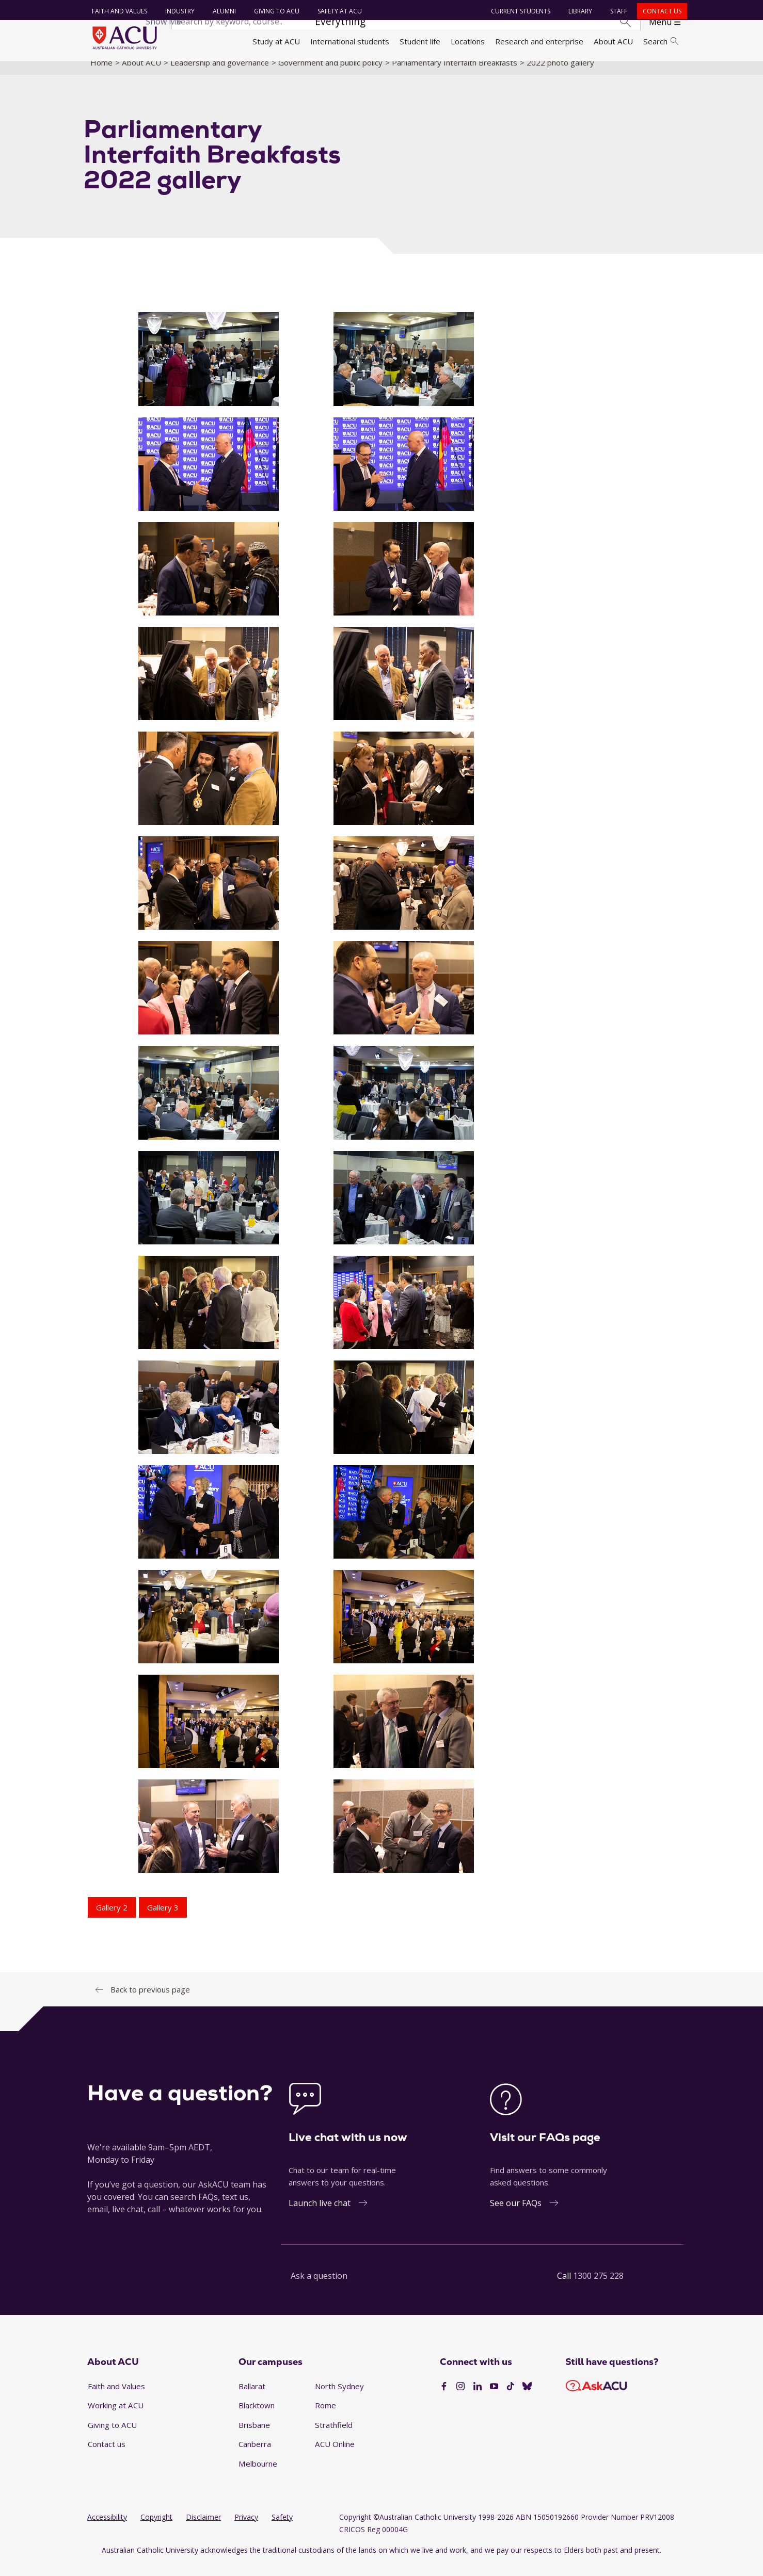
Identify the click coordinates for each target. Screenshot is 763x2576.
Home (101, 74)
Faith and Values (117, 11)
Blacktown (257, 2416)
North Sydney (339, 2397)
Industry (177, 11)
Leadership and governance (219, 74)
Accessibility (107, 2528)
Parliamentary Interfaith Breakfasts (454, 74)
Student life (420, 41)
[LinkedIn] (477, 2398)
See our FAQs (516, 2215)
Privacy (246, 2528)
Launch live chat (320, 2215)
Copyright (156, 2528)
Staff (616, 11)
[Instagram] (460, 2398)
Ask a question (319, 2287)
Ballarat (252, 2397)
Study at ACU (276, 41)
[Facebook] (444, 2398)
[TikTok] (510, 2398)
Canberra (255, 2456)
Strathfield (334, 2436)
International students (349, 41)
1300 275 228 (598, 2287)
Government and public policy (330, 74)
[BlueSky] (527, 2398)
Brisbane (254, 2436)
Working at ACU (116, 2416)
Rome (325, 2416)
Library (578, 11)
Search (660, 41)
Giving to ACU (274, 11)
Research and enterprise (539, 41)
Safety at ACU (337, 11)
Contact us (659, 11)
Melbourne (258, 2475)
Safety (282, 2528)
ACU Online (335, 2456)
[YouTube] (494, 2398)
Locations (468, 41)
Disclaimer (203, 2528)
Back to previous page (150, 2001)
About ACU (613, 41)
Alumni (221, 11)
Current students (518, 11)
